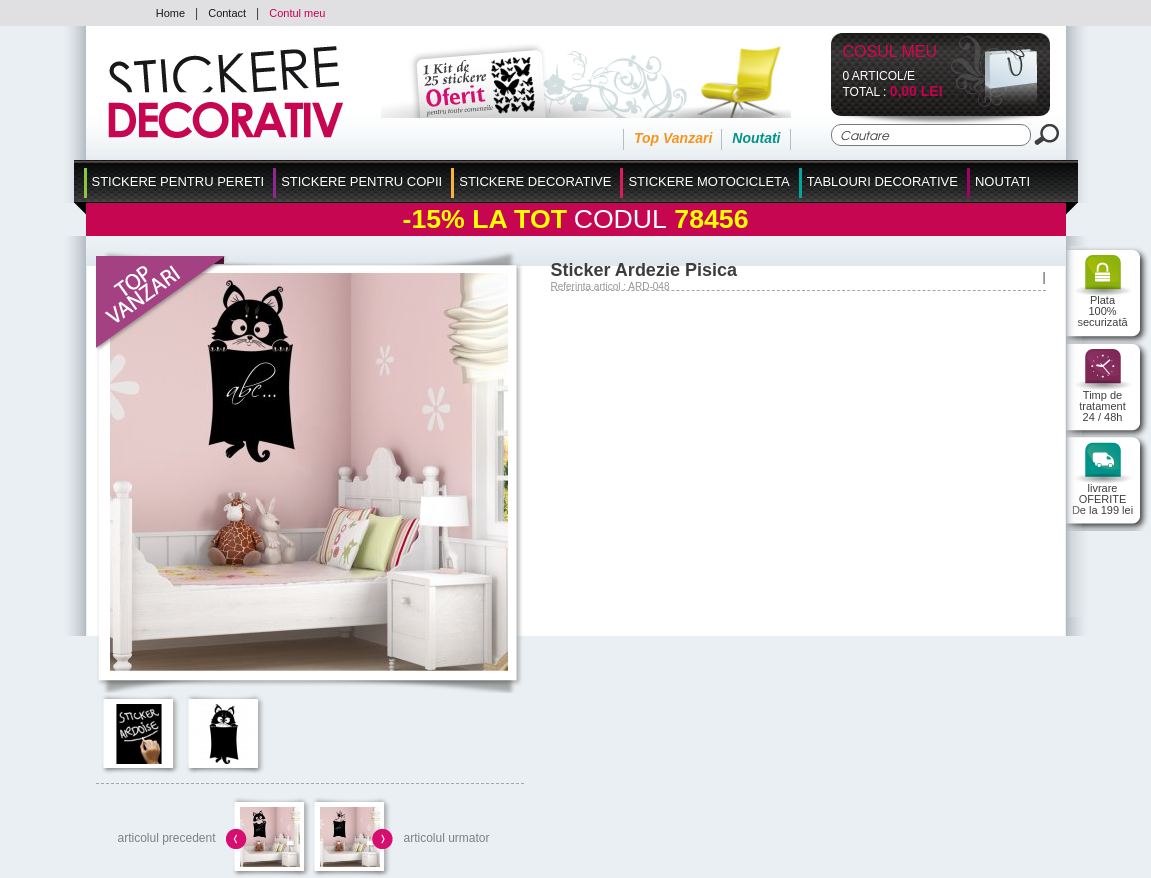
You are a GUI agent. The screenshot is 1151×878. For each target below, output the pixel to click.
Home (170, 13)
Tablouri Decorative (882, 181)
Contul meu (297, 13)
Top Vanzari (673, 138)
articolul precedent (166, 838)
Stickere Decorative (535, 181)
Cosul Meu (890, 52)
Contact (227, 13)
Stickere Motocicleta (708, 181)
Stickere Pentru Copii (361, 181)
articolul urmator (446, 838)
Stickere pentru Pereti (178, 181)
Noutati (756, 138)
